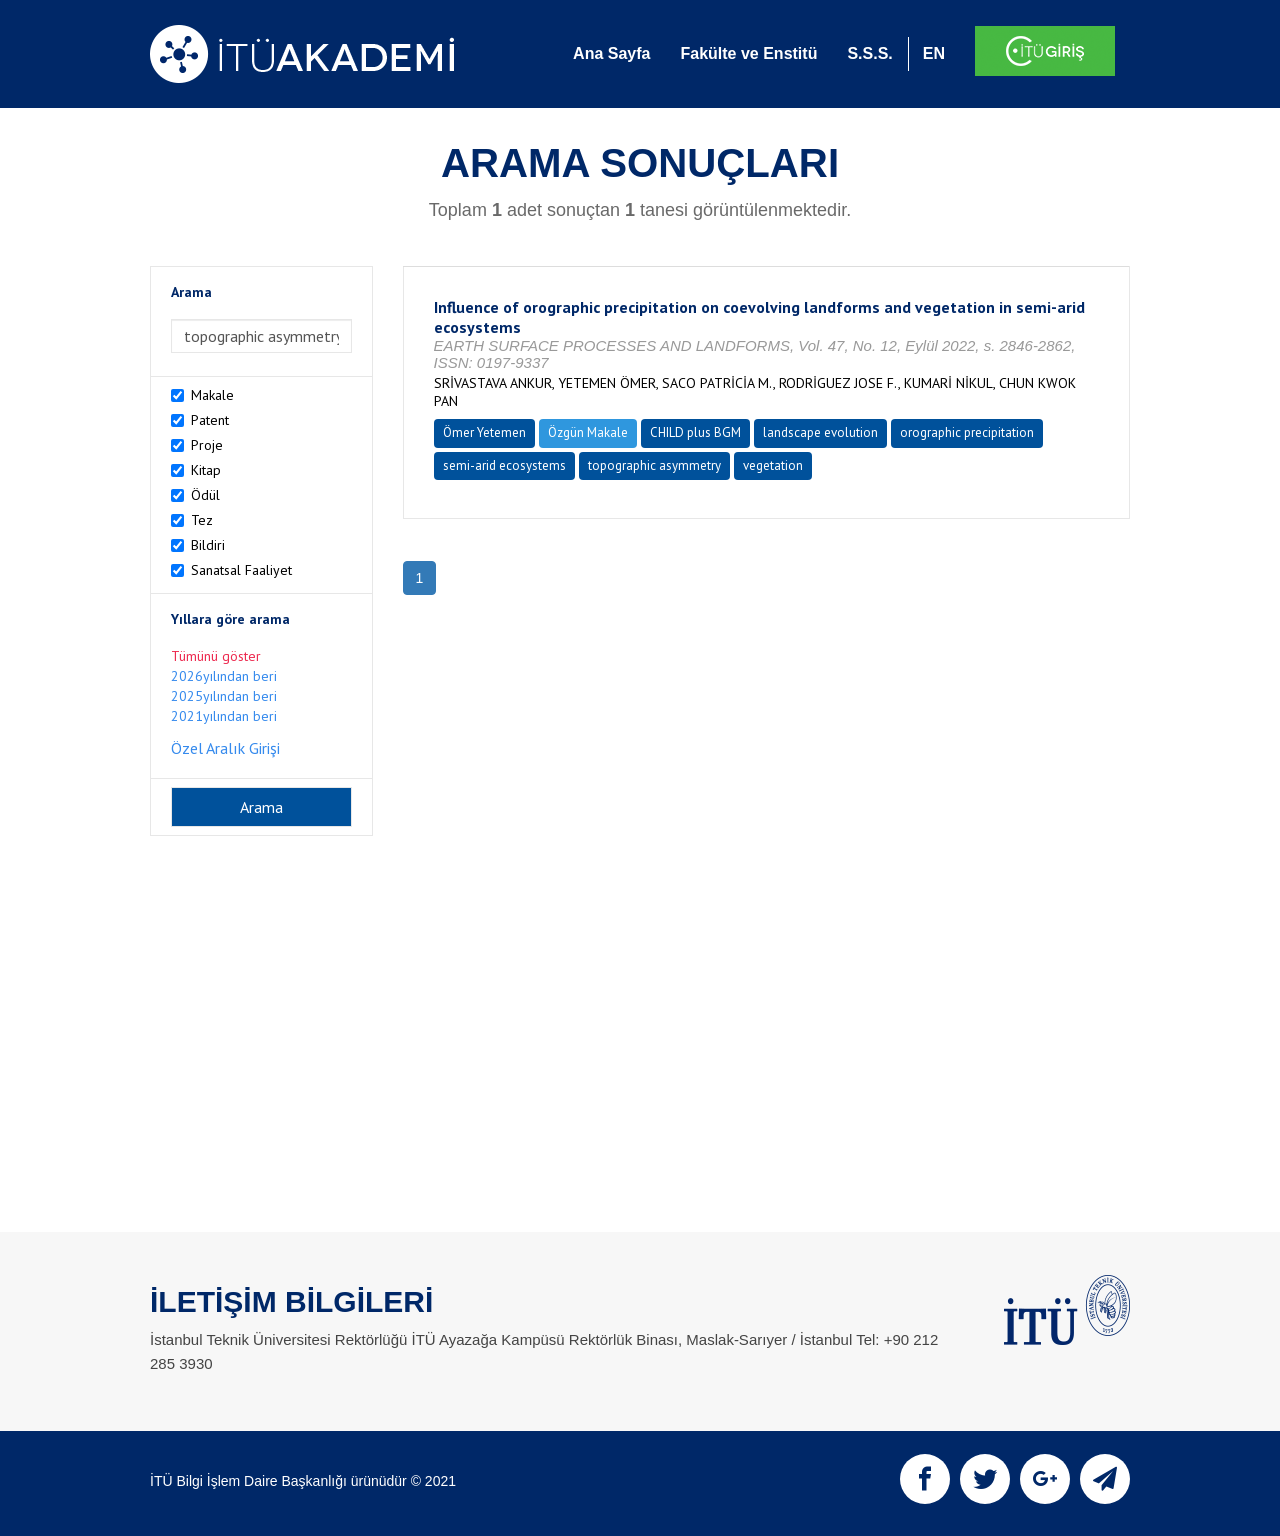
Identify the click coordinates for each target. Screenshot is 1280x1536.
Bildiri (208, 545)
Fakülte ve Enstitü (748, 53)
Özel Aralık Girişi (225, 748)
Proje (207, 445)
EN (934, 53)
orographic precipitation (967, 432)
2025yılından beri (224, 696)
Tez (202, 520)
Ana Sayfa (611, 53)
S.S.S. (869, 53)
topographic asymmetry (654, 465)
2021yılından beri (224, 716)
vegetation (773, 465)
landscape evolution (820, 432)
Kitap (206, 470)
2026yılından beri (224, 676)
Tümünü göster (216, 656)
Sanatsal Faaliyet (241, 570)
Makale (212, 395)
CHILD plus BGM (695, 432)
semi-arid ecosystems (504, 465)
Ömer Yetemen (484, 432)
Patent (210, 420)
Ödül (205, 495)
